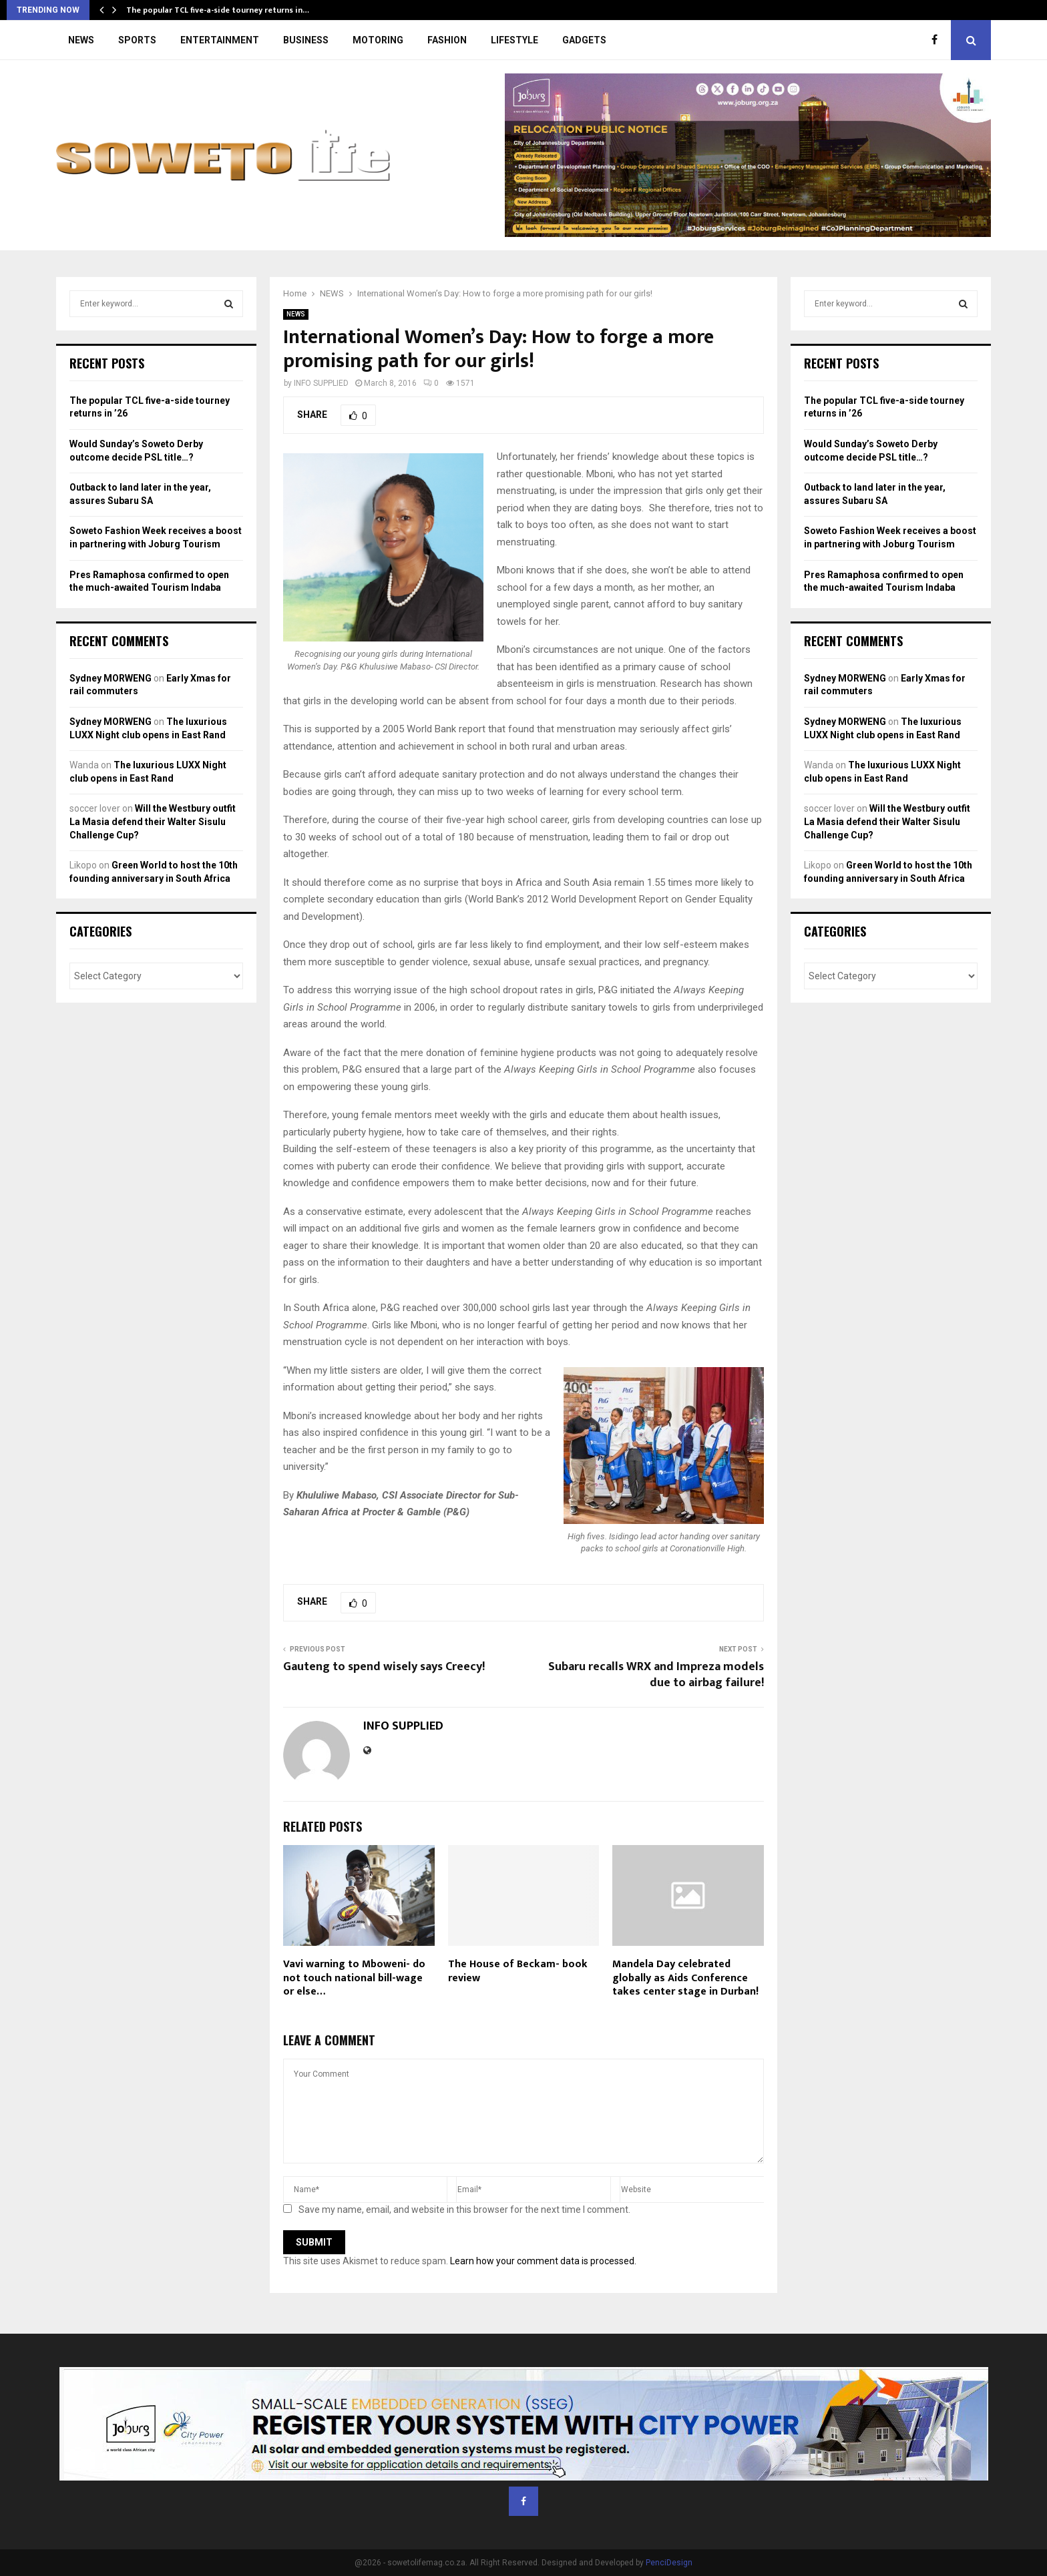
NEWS (81, 40)
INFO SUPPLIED (321, 383)
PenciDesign (669, 2562)
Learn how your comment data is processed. (543, 2261)
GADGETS (584, 40)
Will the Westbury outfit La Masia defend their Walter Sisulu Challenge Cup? (152, 821)
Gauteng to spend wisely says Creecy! (384, 1667)
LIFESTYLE (514, 40)
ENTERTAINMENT (219, 40)
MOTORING (378, 40)
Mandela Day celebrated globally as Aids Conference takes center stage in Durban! (685, 1978)
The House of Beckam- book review (518, 1971)
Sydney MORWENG (110, 678)
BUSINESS (306, 40)
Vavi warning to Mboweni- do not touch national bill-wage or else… (354, 1978)
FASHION (447, 40)
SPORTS (137, 40)
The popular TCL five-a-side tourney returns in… (217, 10)
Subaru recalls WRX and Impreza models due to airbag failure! (656, 1675)
